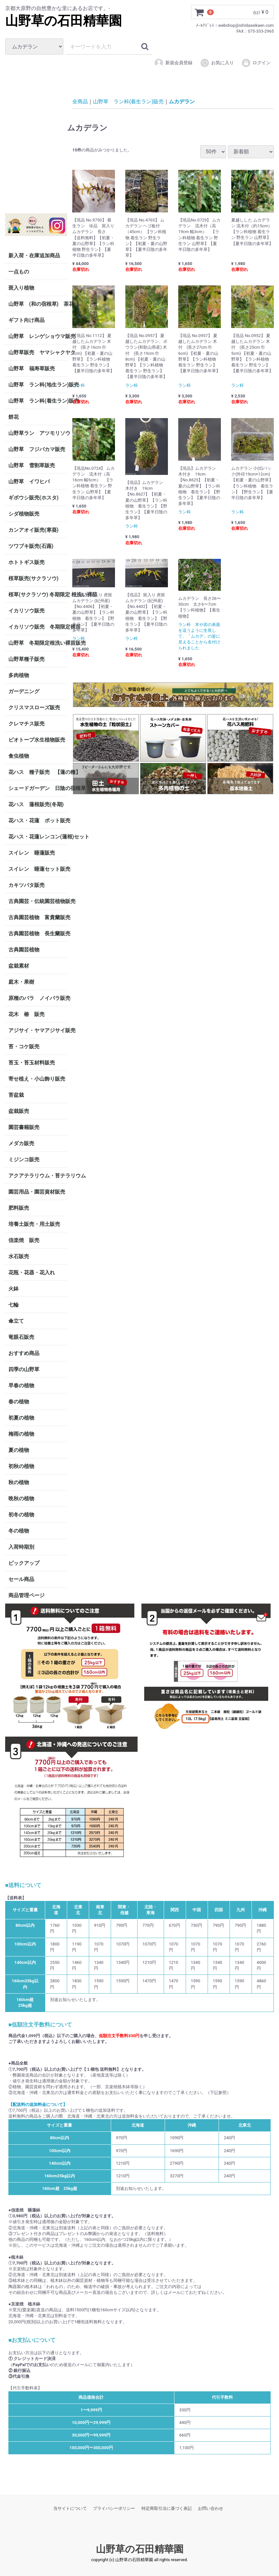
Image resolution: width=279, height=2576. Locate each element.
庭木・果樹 (21, 982)
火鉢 (13, 1289)
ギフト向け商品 (26, 320)
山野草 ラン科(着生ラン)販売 (37, 401)
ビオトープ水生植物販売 (36, 740)
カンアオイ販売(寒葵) (33, 530)
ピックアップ (23, 1563)
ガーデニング (26, 691)
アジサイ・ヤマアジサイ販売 (37, 1030)
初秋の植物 (21, 1466)
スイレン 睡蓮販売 (31, 853)
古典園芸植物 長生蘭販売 (37, 933)
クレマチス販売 (26, 724)
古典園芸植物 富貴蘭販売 (37, 917)
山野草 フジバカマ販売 (36, 449)
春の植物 (18, 1402)
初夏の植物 (21, 1418)
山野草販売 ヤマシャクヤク (37, 352)
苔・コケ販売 (23, 1046)
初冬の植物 (21, 1515)
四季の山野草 (23, 1369)
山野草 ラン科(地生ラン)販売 (37, 385)
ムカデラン (182, 101)
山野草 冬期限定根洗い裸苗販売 (37, 643)
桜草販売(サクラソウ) (33, 578)
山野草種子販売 (26, 659)
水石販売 (18, 1256)
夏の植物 (18, 1450)
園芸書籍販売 (23, 1127)
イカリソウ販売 (26, 611)
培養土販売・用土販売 (34, 1224)
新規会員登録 (173, 63)
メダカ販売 (21, 1143)
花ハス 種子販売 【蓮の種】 (37, 772)
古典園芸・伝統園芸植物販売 (37, 901)
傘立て (16, 1321)
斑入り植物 (21, 288)
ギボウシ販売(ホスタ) (33, 498)
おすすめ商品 (23, 1353)
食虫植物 (18, 756)
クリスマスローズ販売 (34, 707)
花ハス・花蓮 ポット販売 (37, 820)
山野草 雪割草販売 (31, 465)
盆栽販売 (18, 1111)
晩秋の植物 (21, 1498)
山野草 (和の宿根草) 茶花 (37, 304)
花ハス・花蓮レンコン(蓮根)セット (37, 837)
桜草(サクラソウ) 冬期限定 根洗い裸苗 (37, 594)
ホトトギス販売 (26, 562)
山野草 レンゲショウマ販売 (37, 336)
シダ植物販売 (23, 514)
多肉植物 (18, 675)
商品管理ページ (26, 1595)
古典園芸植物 (23, 950)
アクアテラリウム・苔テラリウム (37, 1176)
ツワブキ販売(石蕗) (30, 546)
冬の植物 (18, 1531)
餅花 (13, 417)
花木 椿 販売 (26, 1014)
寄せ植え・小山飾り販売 (36, 1079)
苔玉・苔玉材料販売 (31, 1063)
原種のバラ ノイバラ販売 (37, 998)
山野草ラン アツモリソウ (37, 433)
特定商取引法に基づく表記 (166, 2508)
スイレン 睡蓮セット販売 (37, 869)
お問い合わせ (210, 2508)
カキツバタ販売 (26, 885)
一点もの (18, 272)
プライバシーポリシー (114, 2508)
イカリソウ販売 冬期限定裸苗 (37, 627)
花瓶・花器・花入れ (31, 1272)
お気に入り (217, 63)
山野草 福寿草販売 (31, 368)
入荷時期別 (21, 1547)
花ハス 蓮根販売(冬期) (36, 804)
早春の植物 (21, 1385)
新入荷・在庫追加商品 (34, 255)
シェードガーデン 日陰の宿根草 (37, 788)
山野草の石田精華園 (63, 20)
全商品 (80, 101)
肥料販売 (18, 1208)
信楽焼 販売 (23, 1240)
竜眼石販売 (21, 1337)
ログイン (256, 63)
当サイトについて (70, 2508)
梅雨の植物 (21, 1434)
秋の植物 (18, 1482)
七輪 (13, 1305)
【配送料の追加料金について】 (37, 2104)
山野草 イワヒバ (29, 481)
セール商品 (21, 1579)
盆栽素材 (18, 966)
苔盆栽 (16, 1095)
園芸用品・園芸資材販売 (36, 1192)
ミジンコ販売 (23, 1159)
